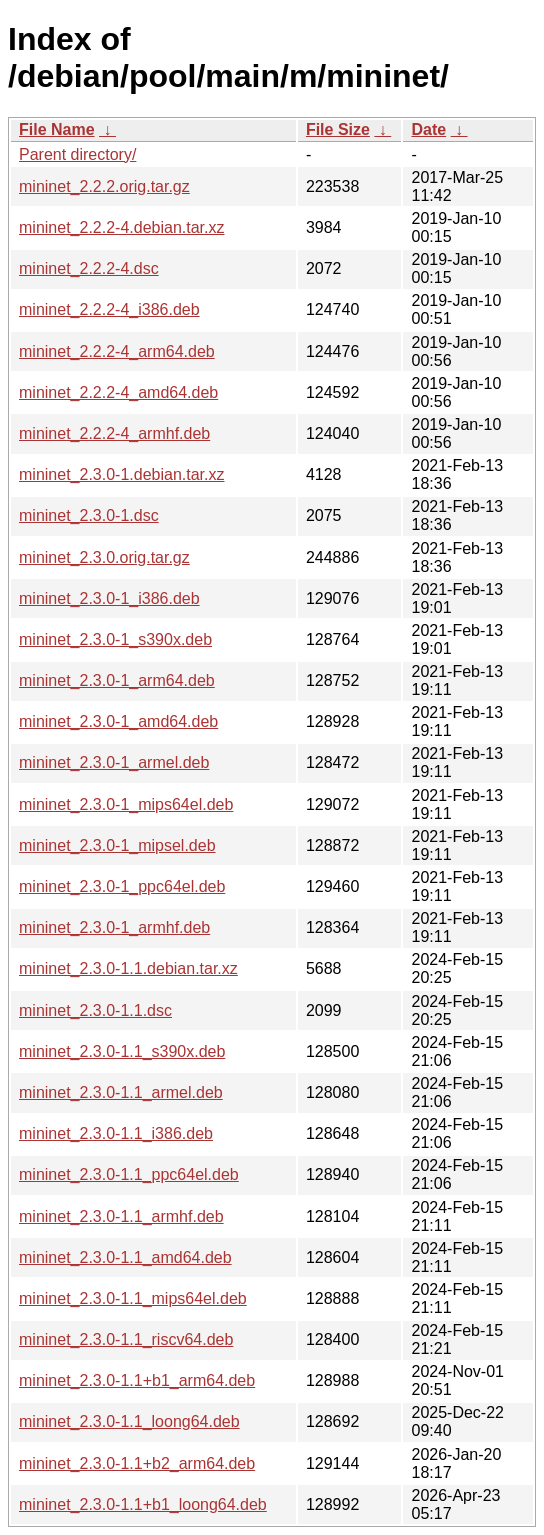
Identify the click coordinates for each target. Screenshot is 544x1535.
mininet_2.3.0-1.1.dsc (95, 1010)
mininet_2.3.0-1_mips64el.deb (126, 804)
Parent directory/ (77, 154)
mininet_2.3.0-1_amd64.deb (118, 721)
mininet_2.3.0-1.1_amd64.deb (125, 1257)
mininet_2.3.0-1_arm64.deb (117, 680)
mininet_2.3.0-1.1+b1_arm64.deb (137, 1380)
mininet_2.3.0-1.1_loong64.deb (129, 1421)
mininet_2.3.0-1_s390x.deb (115, 639)
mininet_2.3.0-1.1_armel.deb (121, 1092)
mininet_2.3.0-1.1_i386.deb (116, 1133)
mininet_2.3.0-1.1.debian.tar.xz (128, 968)
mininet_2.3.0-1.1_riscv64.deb (126, 1339)
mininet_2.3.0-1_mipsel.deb (117, 845)
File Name (57, 129)
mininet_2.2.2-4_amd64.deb (118, 392)
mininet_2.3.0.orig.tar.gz (104, 557)
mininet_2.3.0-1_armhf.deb (114, 927)
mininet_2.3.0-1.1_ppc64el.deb (129, 1174)
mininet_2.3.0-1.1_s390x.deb (122, 1051)
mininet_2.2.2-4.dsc (89, 268)
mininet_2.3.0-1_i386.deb (109, 598)
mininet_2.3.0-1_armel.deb (114, 762)
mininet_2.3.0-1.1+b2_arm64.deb (137, 1463)
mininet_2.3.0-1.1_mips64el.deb (133, 1298)
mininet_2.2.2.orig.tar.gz (104, 186)
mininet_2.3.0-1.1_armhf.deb (121, 1216)
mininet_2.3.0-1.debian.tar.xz (121, 474)
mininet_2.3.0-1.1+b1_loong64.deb (143, 1504)
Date (428, 129)
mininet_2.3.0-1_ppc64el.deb (122, 886)
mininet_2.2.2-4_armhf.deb (114, 433)
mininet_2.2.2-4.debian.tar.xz (121, 227)
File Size (338, 129)
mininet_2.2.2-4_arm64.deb (117, 351)
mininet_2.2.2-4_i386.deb (109, 309)
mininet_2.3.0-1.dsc (89, 515)
